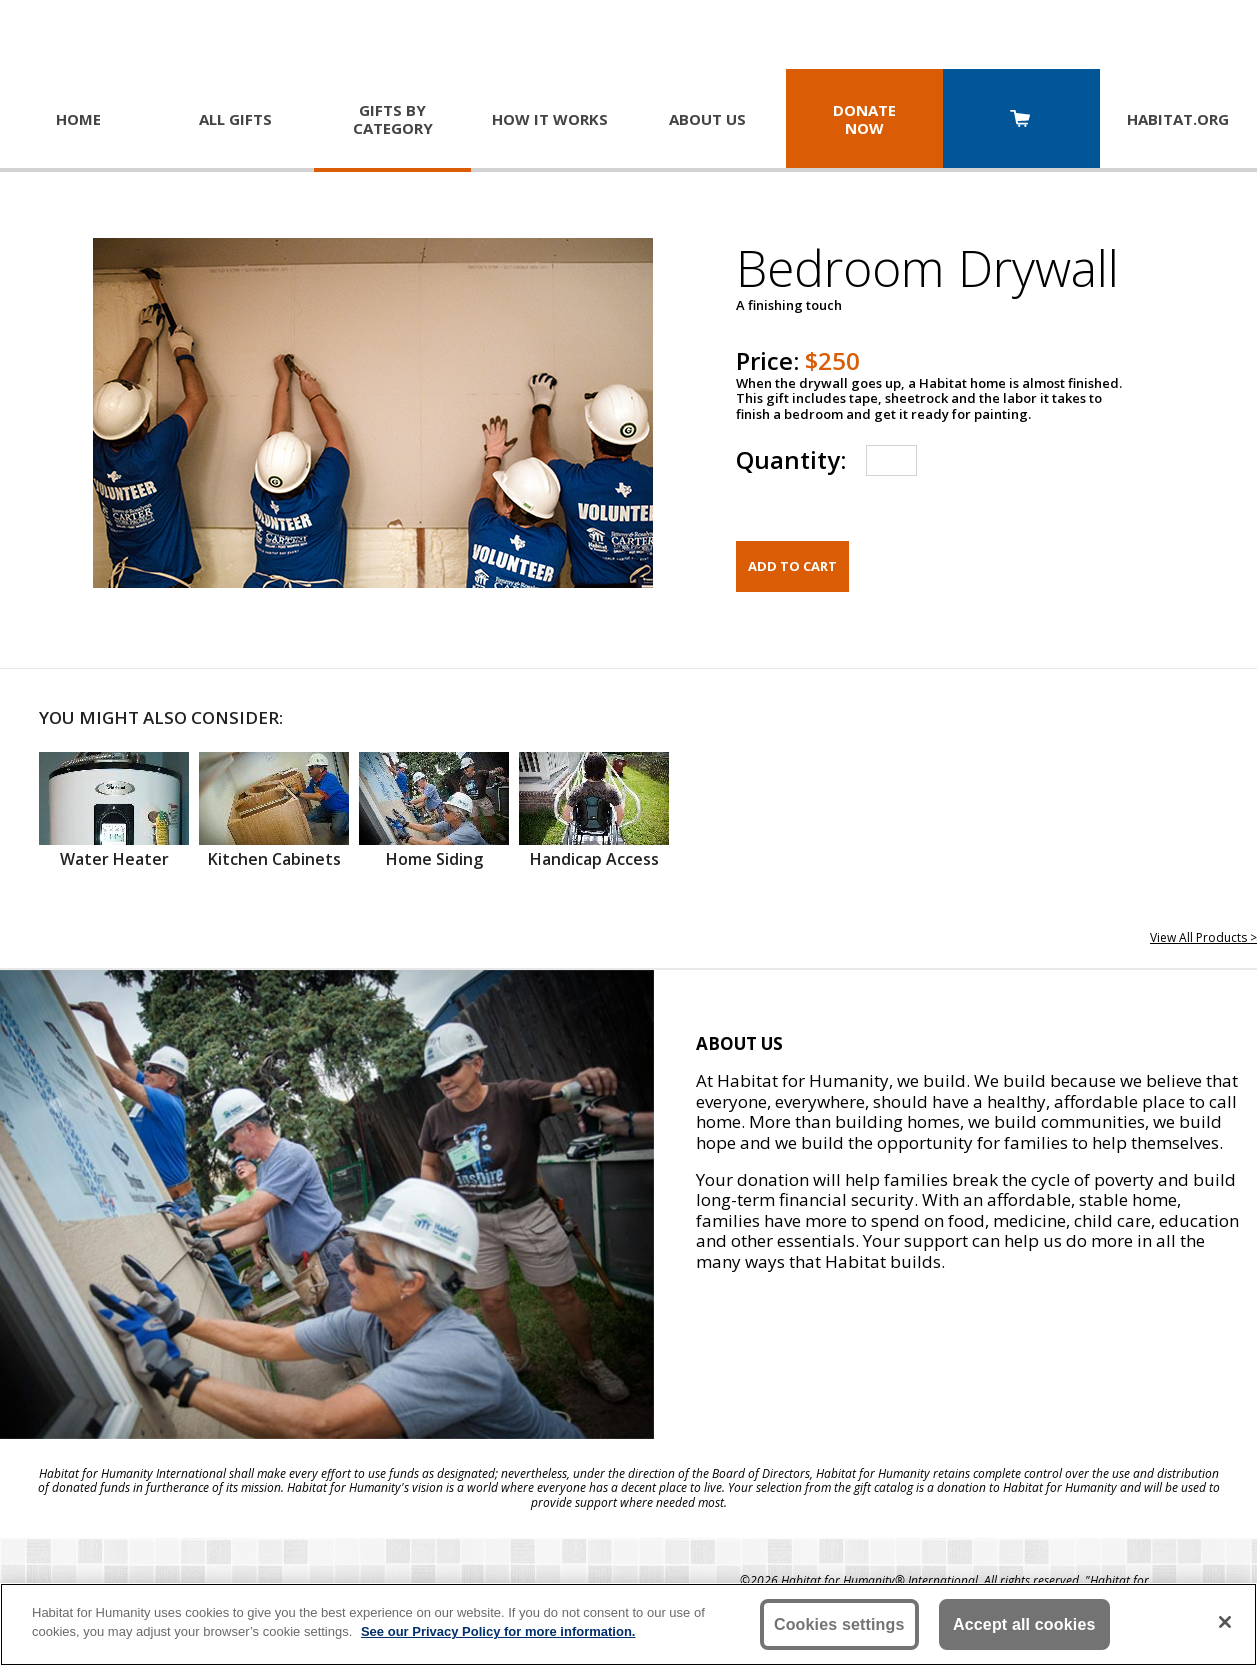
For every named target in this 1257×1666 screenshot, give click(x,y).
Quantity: (791, 459)
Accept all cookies (1024, 1624)
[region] (628, 1624)
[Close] (1225, 1622)
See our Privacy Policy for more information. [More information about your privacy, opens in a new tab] (498, 1631)
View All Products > (1203, 937)
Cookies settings (839, 1624)
